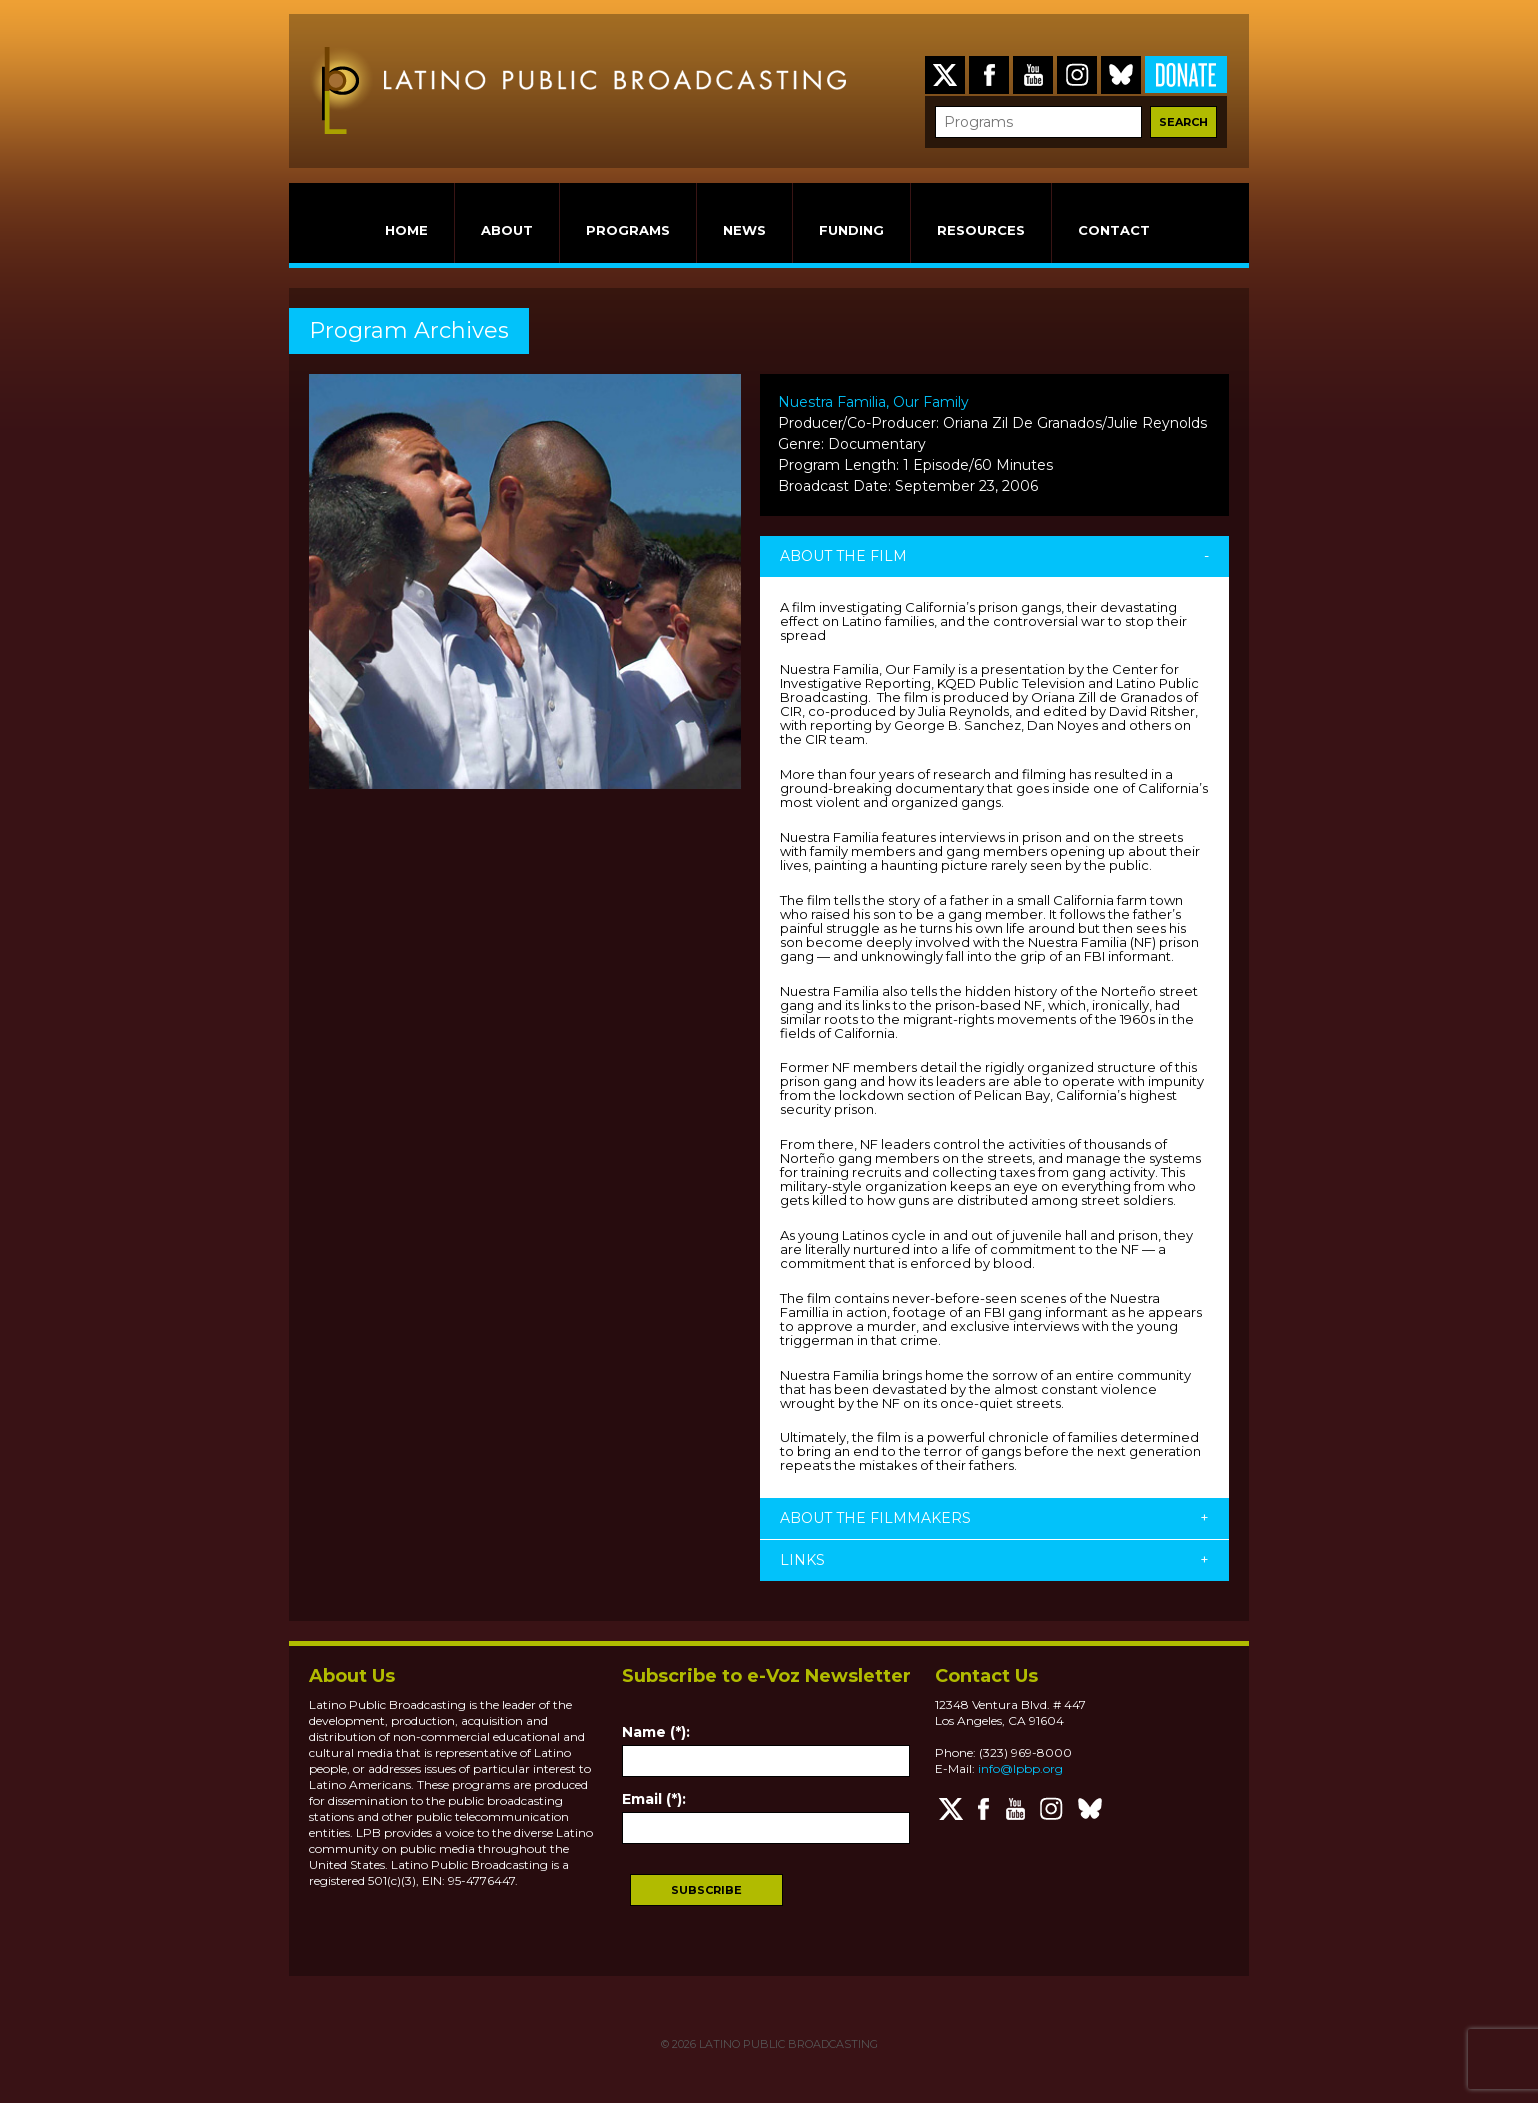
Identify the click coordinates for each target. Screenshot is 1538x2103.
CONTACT (1114, 230)
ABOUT (507, 230)
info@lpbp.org (1020, 1768)
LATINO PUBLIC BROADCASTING (787, 2044)
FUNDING (851, 230)
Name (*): (656, 1732)
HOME (406, 230)
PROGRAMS (628, 230)
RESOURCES (981, 230)
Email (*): (654, 1799)
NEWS (744, 230)
